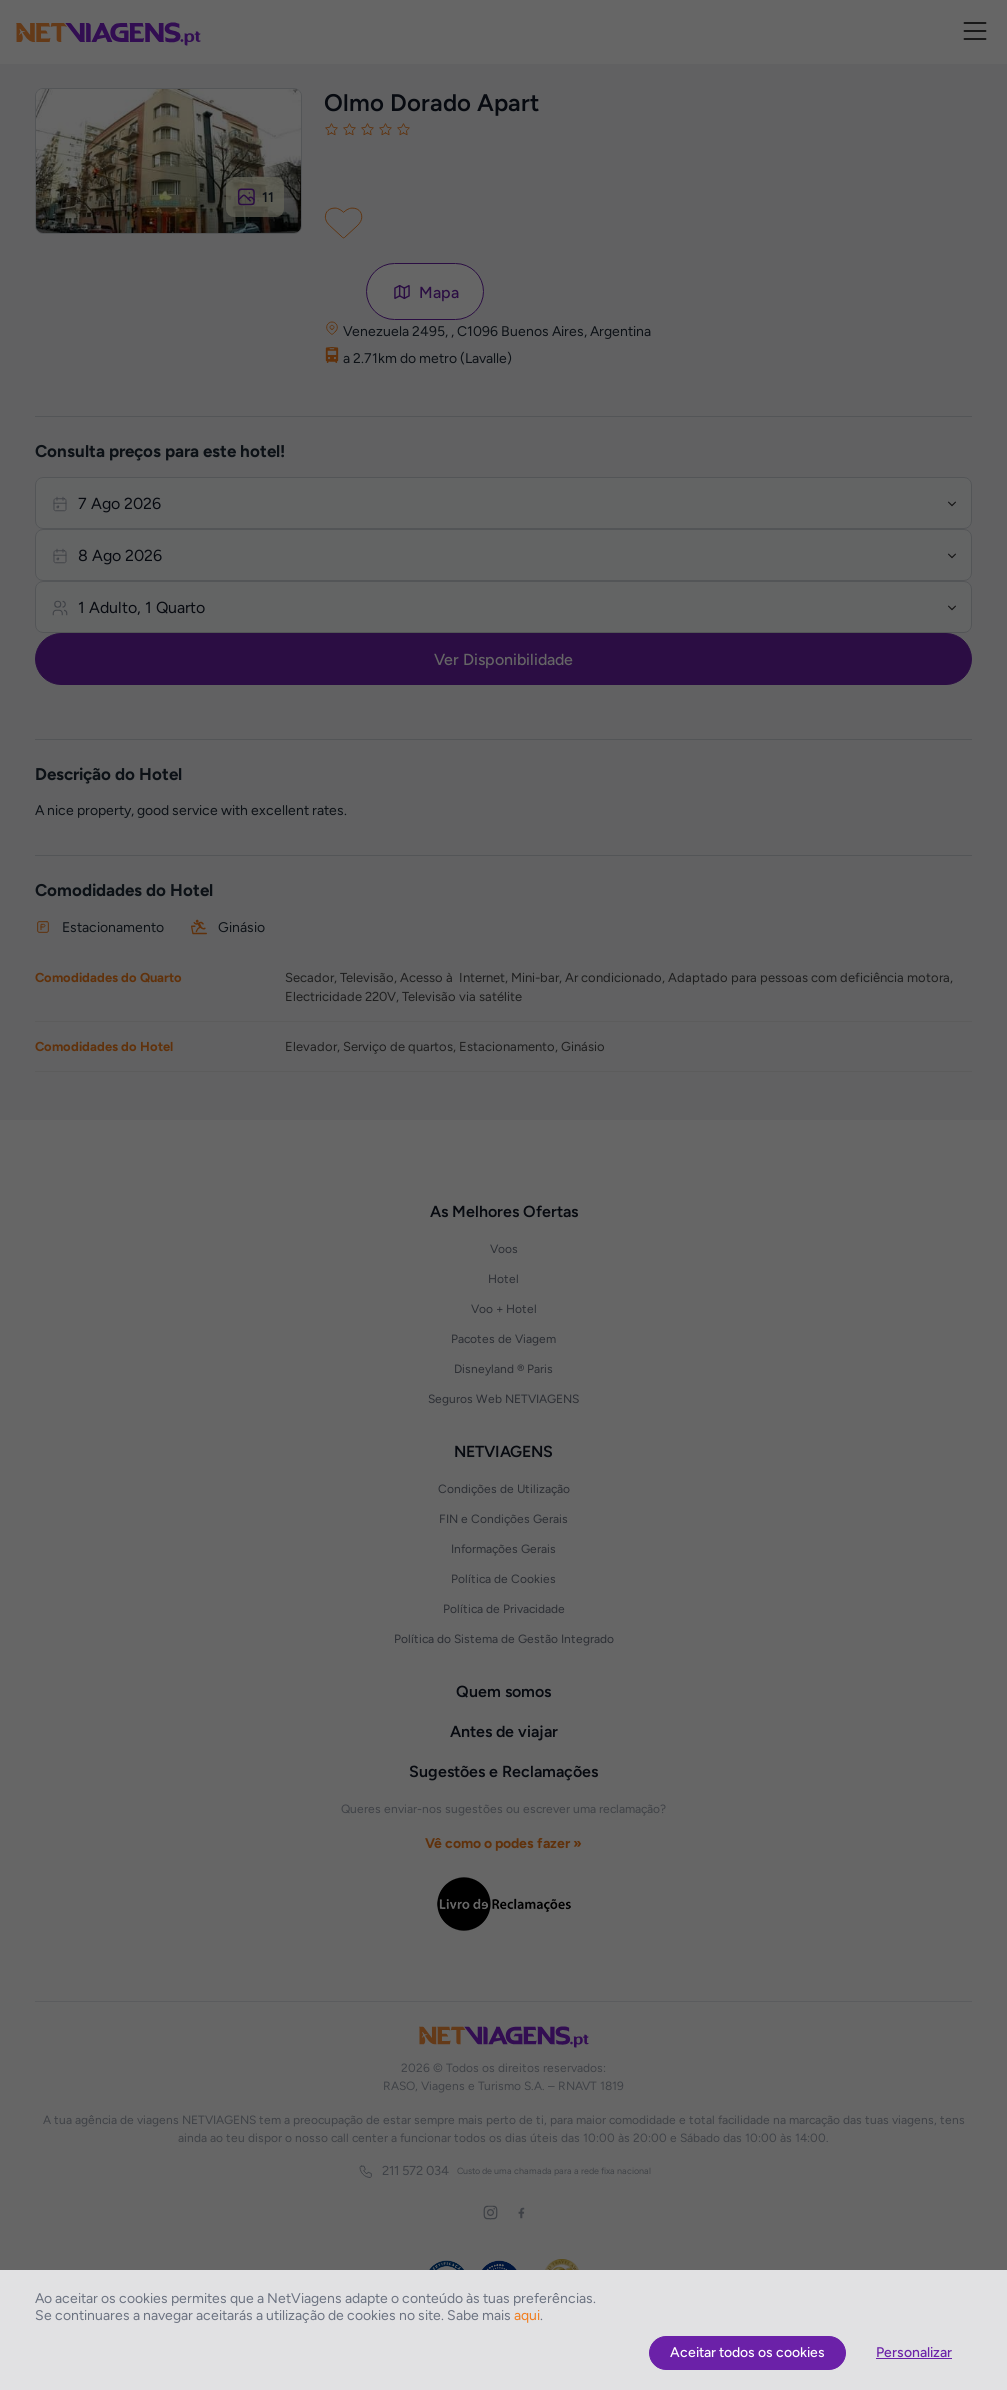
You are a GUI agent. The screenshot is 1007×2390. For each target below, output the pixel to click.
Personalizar (914, 2352)
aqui (527, 2315)
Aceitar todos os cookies (747, 2352)
